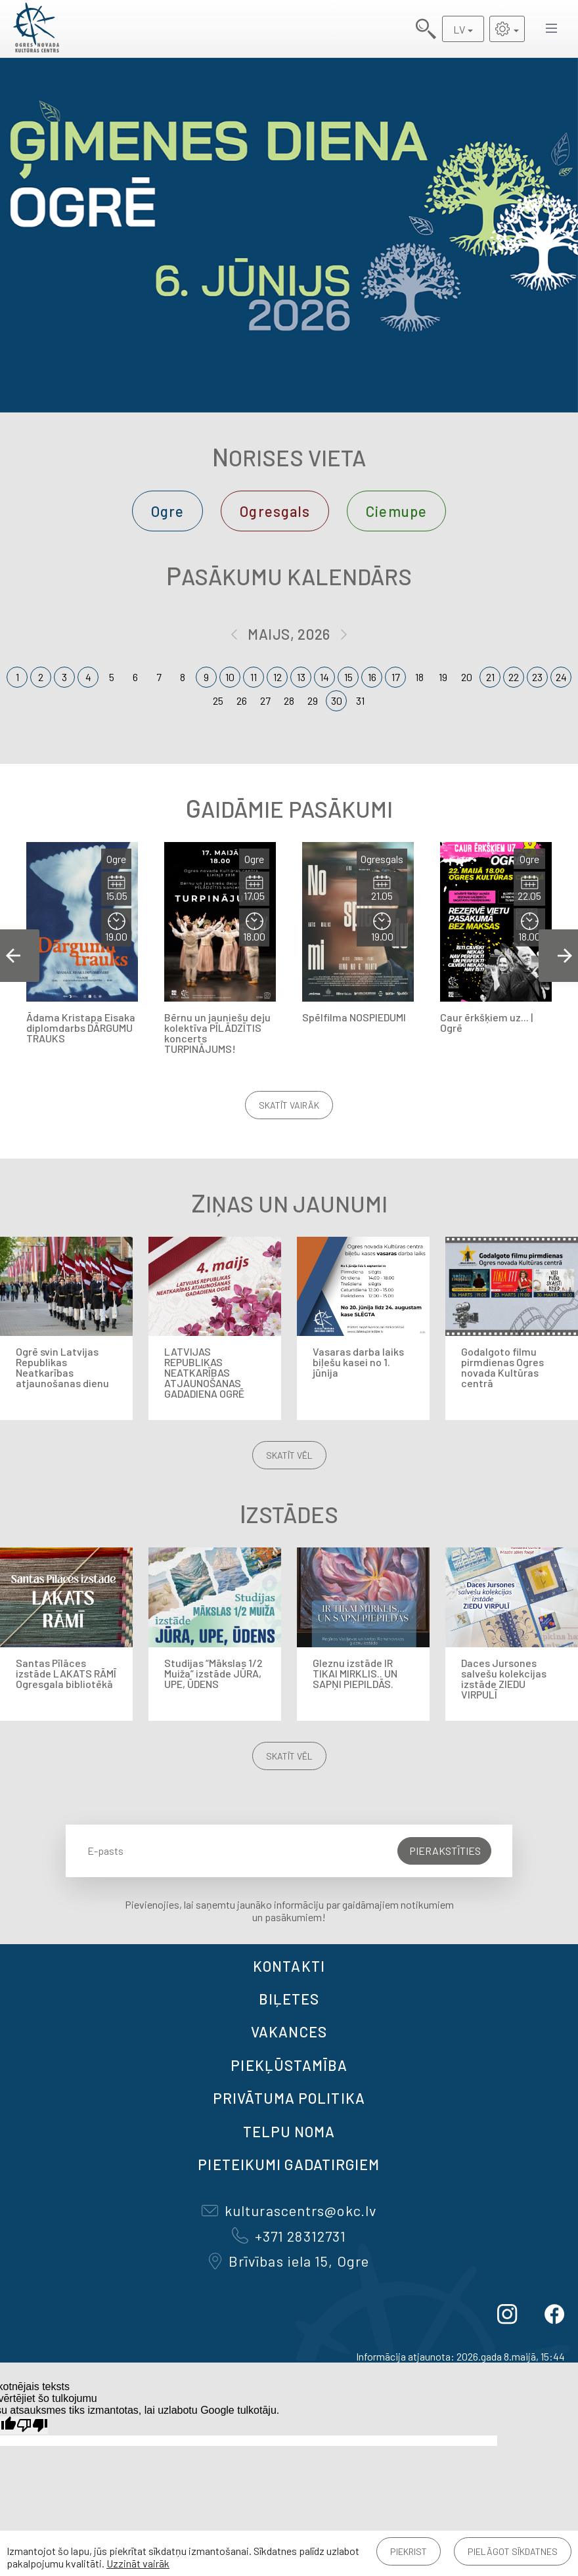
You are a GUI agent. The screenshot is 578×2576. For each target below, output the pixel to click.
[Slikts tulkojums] (32, 2425)
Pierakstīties (445, 1850)
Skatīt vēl (289, 1455)
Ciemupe (396, 511)
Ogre (167, 511)
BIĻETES (289, 1998)
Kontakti (289, 1965)
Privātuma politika (289, 2097)
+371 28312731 (289, 2235)
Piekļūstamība (289, 2065)
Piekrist (408, 2551)
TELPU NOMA (289, 2131)
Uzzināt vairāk (137, 2563)
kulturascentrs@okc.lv (289, 2210)
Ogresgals (275, 511)
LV (459, 29)
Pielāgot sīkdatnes (513, 2551)
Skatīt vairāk (289, 1105)
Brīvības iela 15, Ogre (289, 2260)
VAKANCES (289, 2031)
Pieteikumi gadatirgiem (289, 2164)
